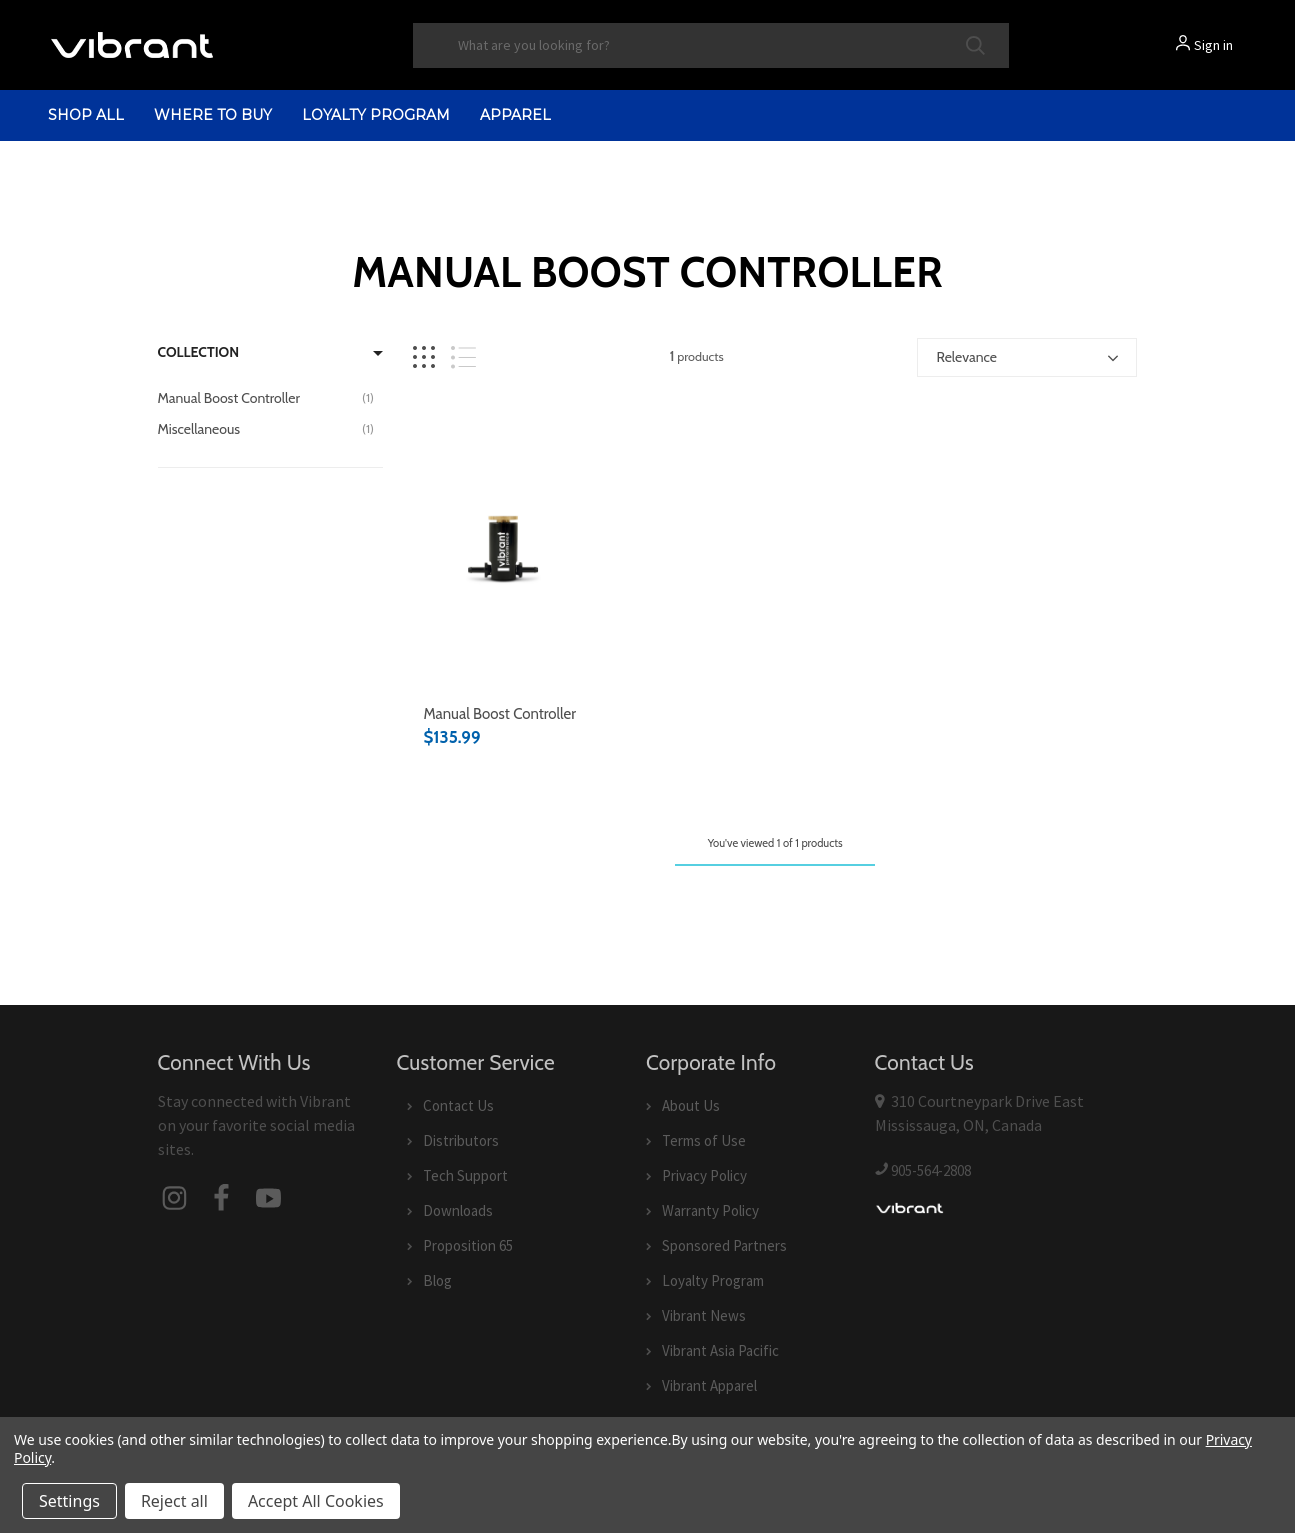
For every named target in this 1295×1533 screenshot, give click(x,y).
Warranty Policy (710, 1210)
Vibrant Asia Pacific (720, 1350)
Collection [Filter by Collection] (199, 352)
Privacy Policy (704, 1175)
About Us (691, 1105)
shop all (86, 115)
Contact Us (458, 1105)
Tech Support (465, 1175)
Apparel (515, 115)
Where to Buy (213, 115)
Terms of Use (704, 1140)
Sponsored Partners (724, 1245)
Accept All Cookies (316, 1501)
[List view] (463, 357)
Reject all (174, 1501)
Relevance (966, 357)
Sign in (1213, 45)
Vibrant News (704, 1315)
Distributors (461, 1140)
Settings (69, 1501)
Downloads (458, 1210)
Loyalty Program (376, 115)
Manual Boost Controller (499, 714)
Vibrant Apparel (709, 1385)
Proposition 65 (468, 1245)
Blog (437, 1280)
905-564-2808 (931, 1170)
